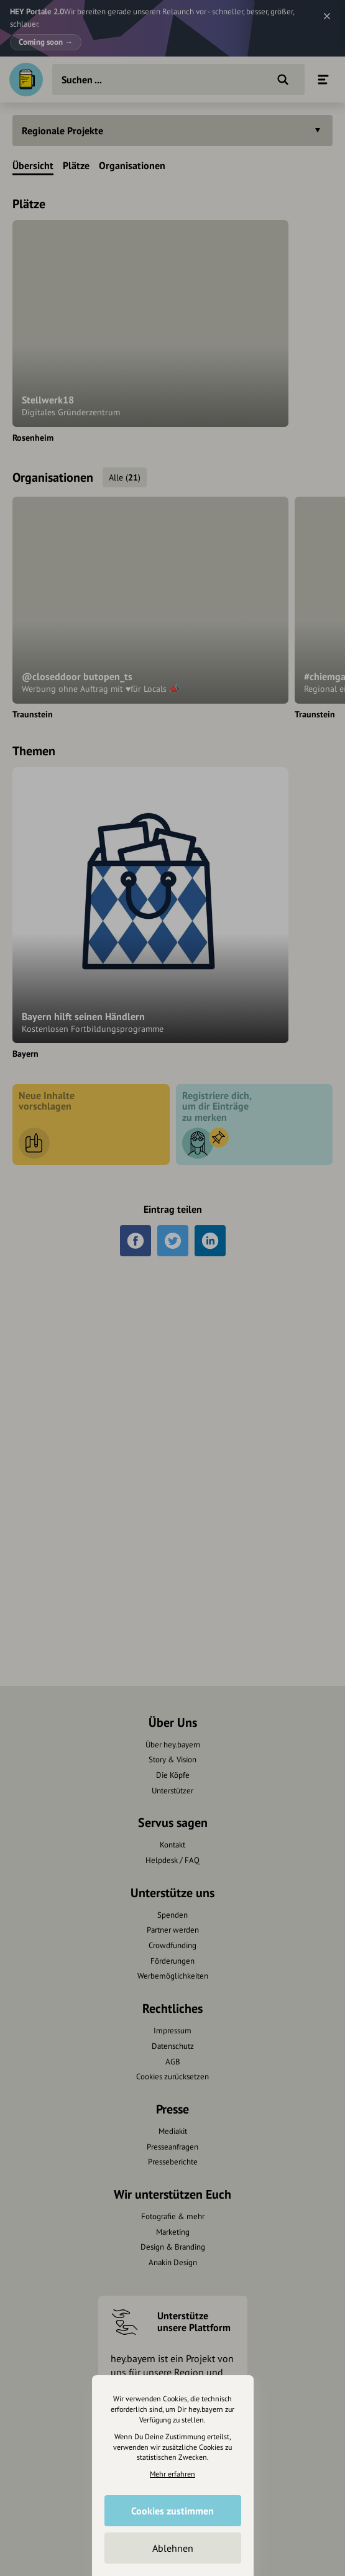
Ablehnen (172, 2548)
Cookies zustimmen (172, 2511)
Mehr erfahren (172, 2473)
